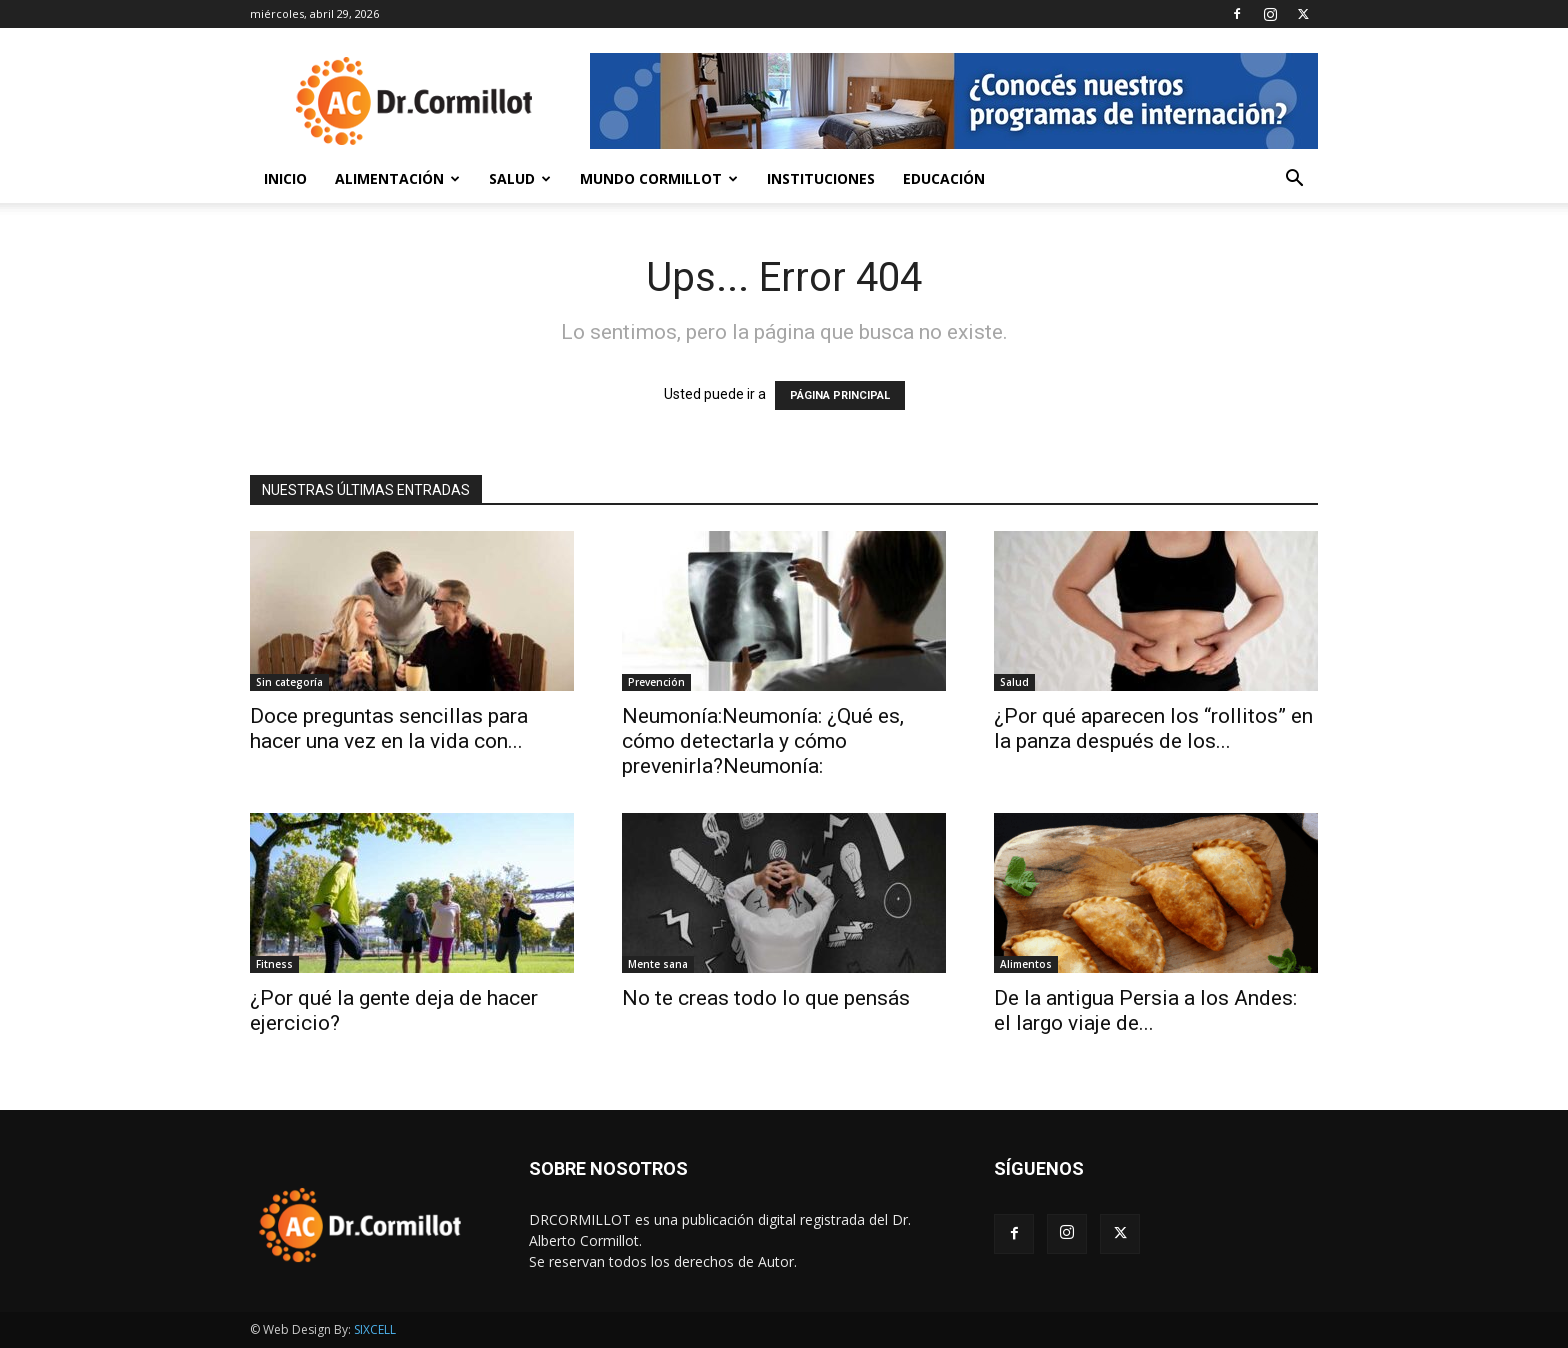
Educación (944, 178)
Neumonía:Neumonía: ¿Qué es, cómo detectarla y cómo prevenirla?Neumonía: (763, 741)
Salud (520, 178)
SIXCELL (375, 1329)
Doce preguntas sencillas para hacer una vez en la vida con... (389, 728)
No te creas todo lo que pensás (766, 998)
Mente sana (658, 964)
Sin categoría (289, 682)
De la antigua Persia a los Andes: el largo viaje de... (1145, 1010)
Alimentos (1026, 964)
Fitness (274, 964)
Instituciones (821, 178)
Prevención (656, 682)
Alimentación (397, 178)
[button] (1294, 180)
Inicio (285, 178)
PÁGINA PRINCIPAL (840, 395)
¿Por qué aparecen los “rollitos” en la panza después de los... (1153, 728)
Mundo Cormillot (659, 178)
